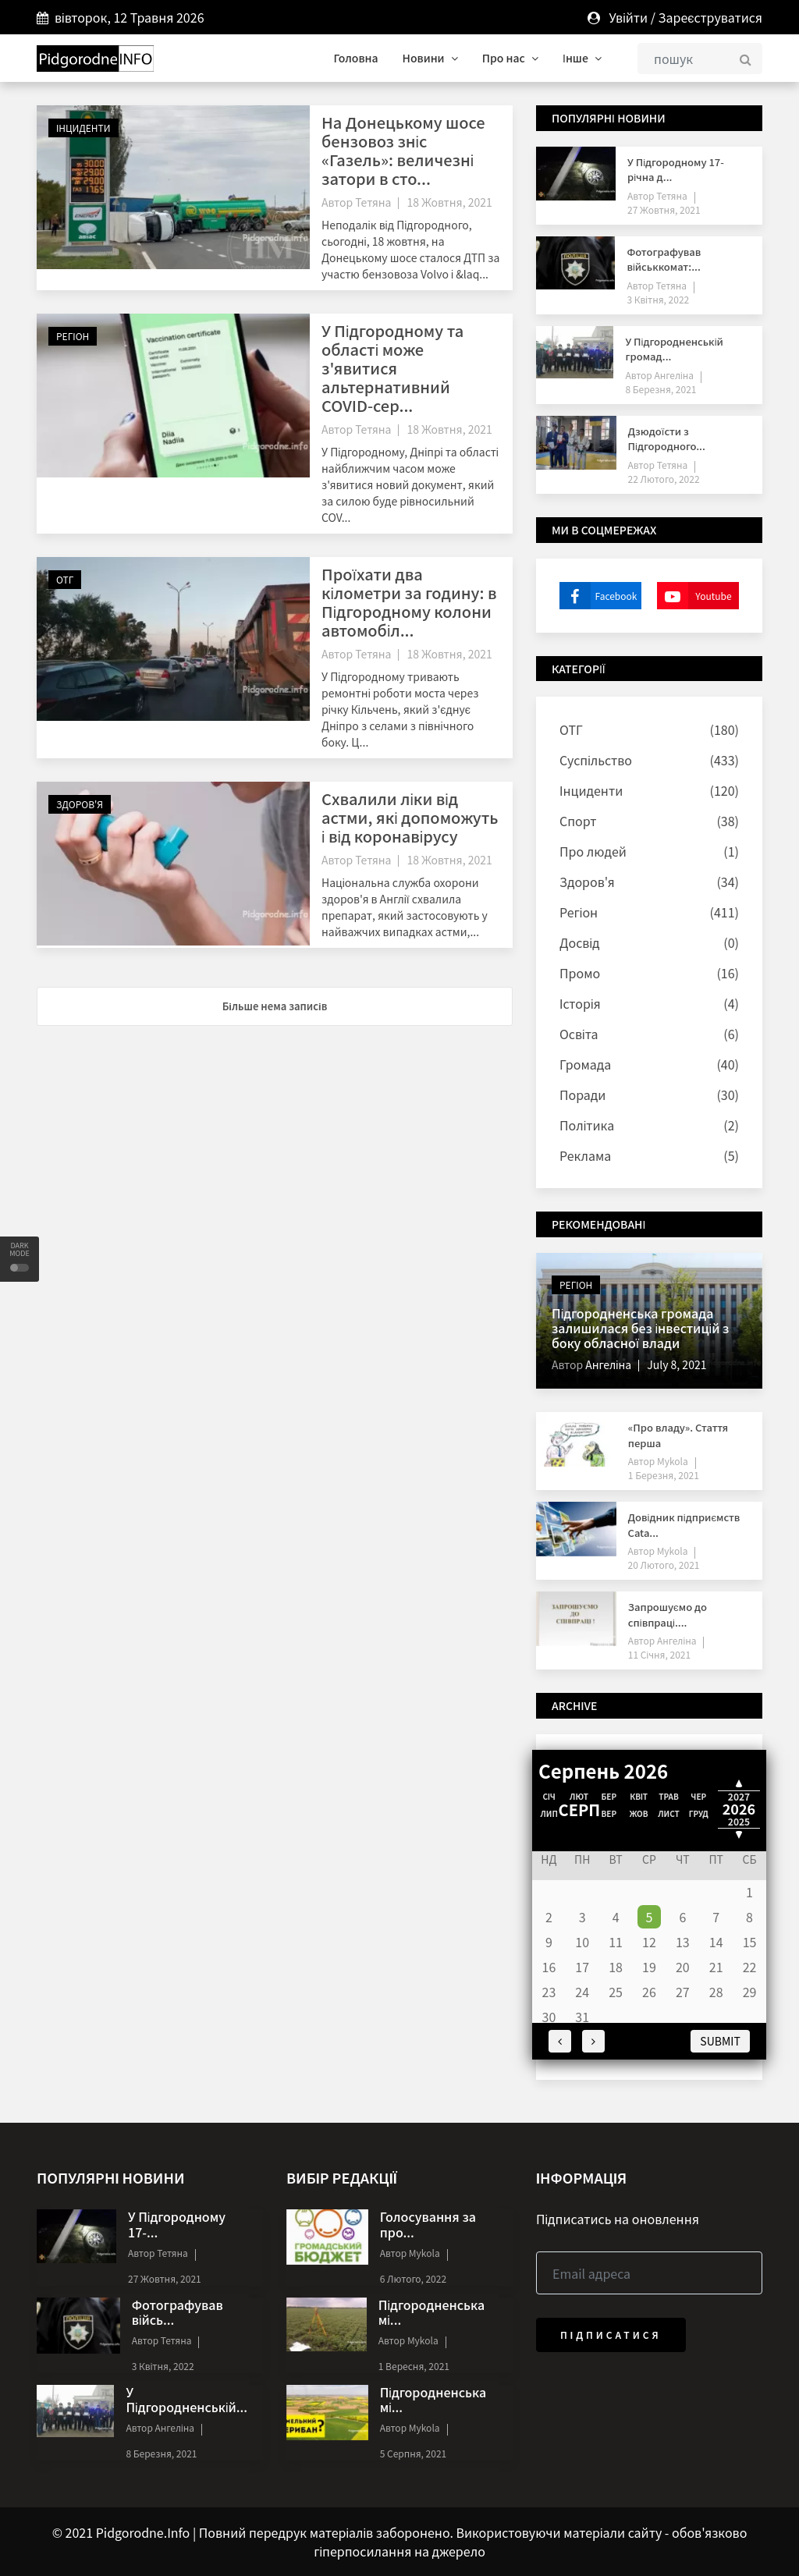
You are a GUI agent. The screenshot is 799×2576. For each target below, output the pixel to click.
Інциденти (83, 127)
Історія (580, 1003)
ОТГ (64, 579)
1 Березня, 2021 (663, 1474)
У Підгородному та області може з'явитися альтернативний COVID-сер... (392, 368)
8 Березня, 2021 (660, 389)
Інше (582, 58)
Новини (430, 58)
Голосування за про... (428, 2224)
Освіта (578, 1033)
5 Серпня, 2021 (413, 2453)
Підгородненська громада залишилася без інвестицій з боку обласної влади (640, 1328)
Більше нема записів (275, 1006)
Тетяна (373, 202)
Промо (579, 972)
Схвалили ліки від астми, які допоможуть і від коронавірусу (410, 817)
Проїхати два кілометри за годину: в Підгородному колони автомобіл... (408, 601)
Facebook (598, 595)
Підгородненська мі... (431, 2312)
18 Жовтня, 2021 (449, 202)
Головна (355, 58)
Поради (582, 1094)
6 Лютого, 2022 (413, 2278)
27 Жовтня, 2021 (664, 209)
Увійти (628, 17)
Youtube (694, 595)
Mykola (671, 1460)
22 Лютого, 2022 (664, 478)
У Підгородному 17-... (176, 2224)
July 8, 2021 (676, 1364)
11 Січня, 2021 (659, 1654)
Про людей (593, 851)
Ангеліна (673, 374)
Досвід (579, 942)
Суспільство (595, 759)
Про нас (510, 58)
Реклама (585, 1155)
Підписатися (611, 2334)
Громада (585, 1064)
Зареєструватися (710, 17)
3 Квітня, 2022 (658, 299)
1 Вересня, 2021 (413, 2365)
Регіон (72, 335)
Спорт (578, 820)
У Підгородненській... (186, 2399)
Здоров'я (79, 804)
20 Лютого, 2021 (664, 1564)
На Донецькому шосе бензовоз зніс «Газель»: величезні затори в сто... (403, 150)
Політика (586, 1125)
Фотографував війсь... (177, 2312)
